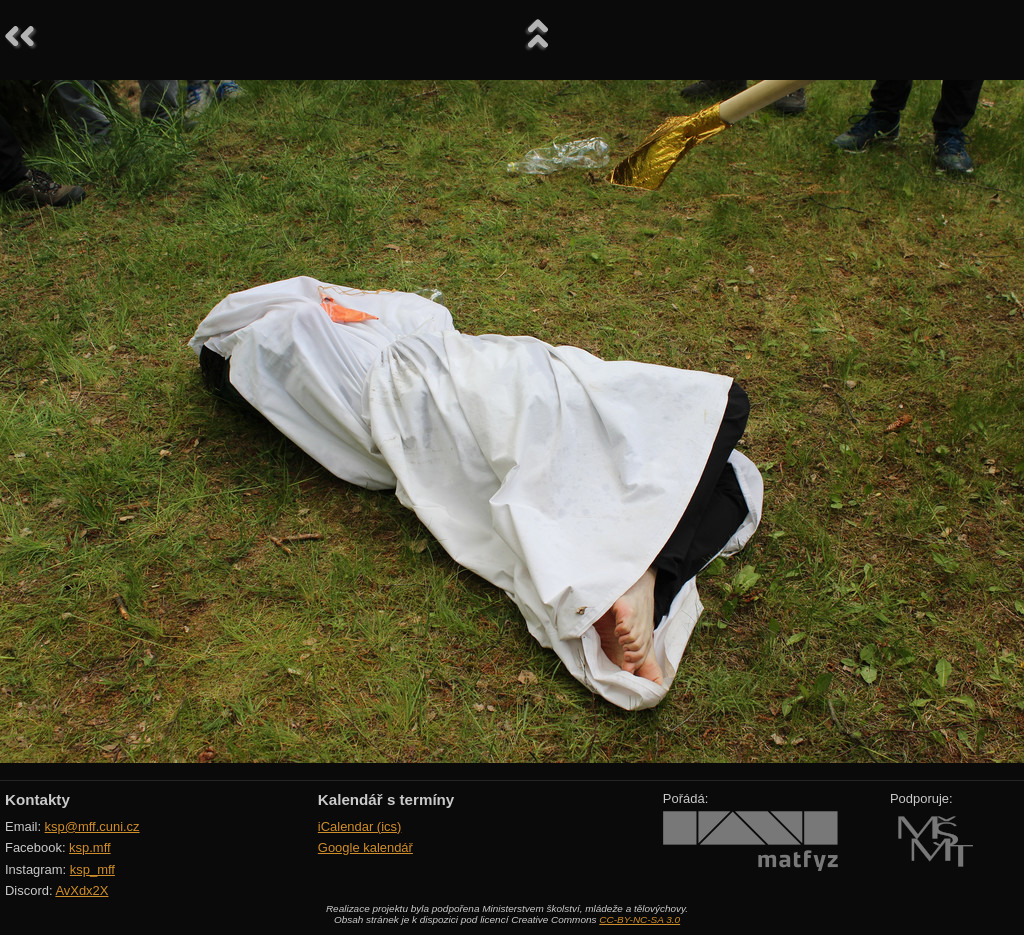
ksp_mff (92, 869)
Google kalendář (365, 847)
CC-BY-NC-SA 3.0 (639, 919)
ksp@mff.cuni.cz (92, 826)
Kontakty (37, 799)
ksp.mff (90, 847)
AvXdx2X (81, 890)
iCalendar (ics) (360, 826)
